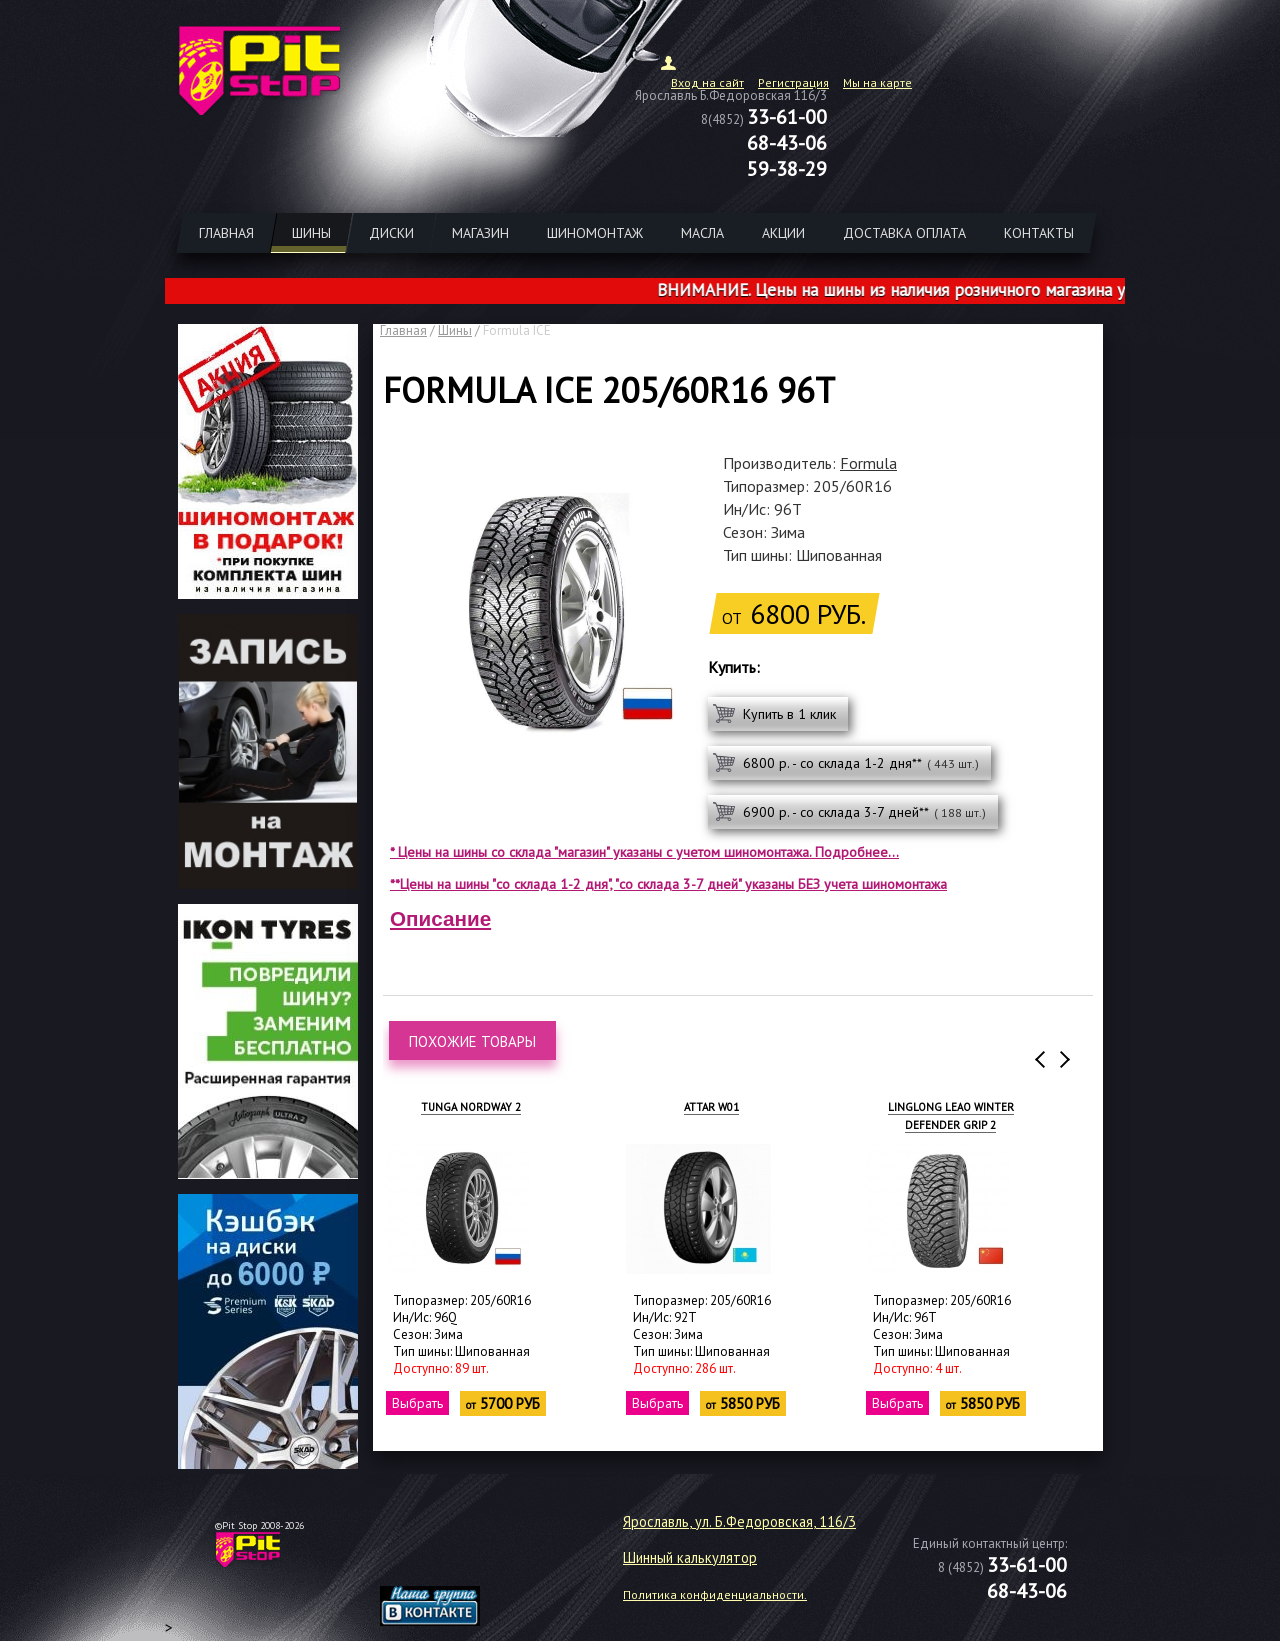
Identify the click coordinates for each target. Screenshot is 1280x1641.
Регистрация (793, 82)
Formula (868, 463)
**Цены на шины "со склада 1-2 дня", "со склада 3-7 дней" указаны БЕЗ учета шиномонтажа (668, 884)
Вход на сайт (707, 82)
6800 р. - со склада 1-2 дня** (861, 763)
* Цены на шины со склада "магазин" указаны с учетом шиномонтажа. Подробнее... (644, 852)
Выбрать (417, 1403)
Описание (440, 918)
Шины (455, 330)
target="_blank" (455, 1557)
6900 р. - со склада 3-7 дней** (864, 812)
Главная (403, 330)
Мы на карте (877, 82)
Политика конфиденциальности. (715, 1594)
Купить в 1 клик (789, 714)
